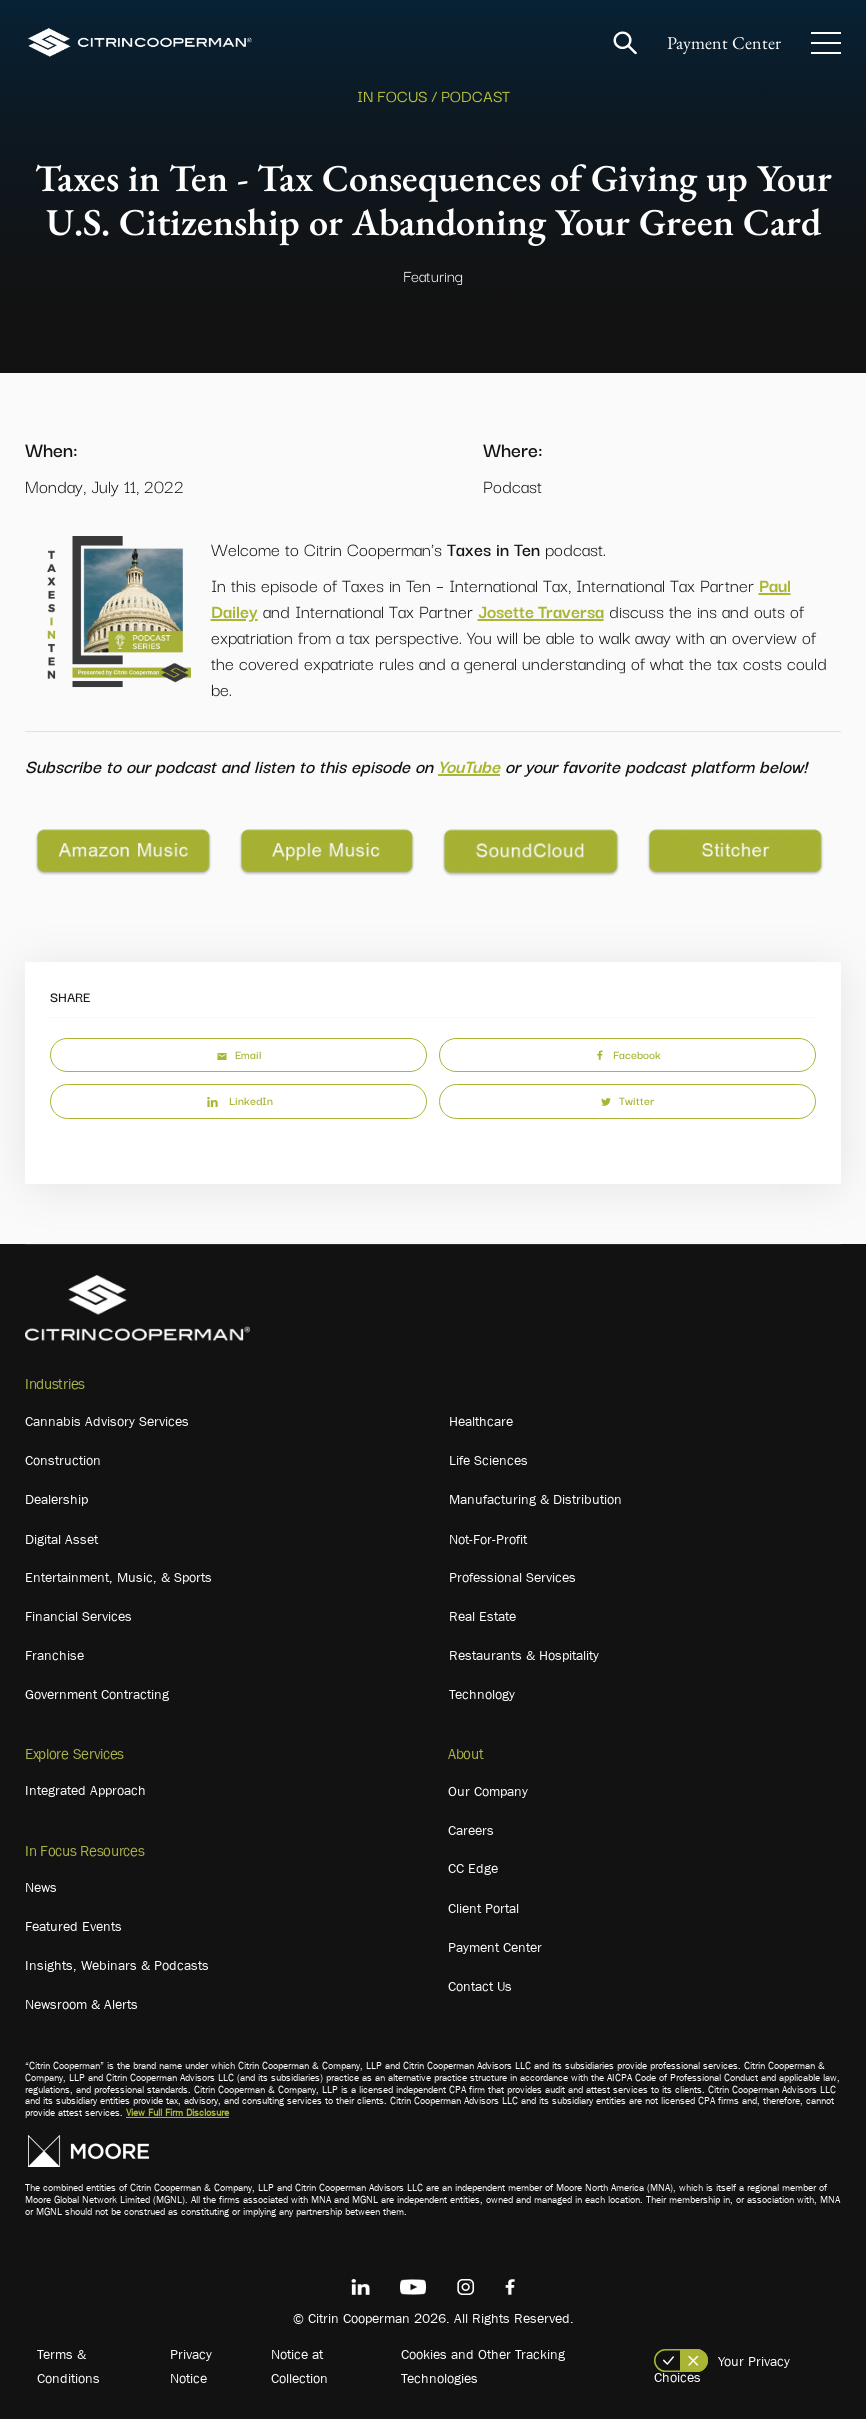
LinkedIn (239, 1100)
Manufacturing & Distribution (535, 1499)
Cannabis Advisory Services (107, 1421)
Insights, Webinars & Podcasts (117, 1965)
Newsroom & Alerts (81, 2004)
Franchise (54, 1655)
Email (239, 1054)
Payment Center (724, 42)
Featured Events (73, 1926)
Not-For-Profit (488, 1539)
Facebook (628, 1054)
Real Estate (482, 1616)
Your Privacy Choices (722, 2369)
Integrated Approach (85, 1790)
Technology (482, 1694)
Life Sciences (488, 1460)
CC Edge (473, 1868)
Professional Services (512, 1577)
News (41, 1887)
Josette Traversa (541, 610)
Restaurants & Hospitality (524, 1655)
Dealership (56, 1499)
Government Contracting (97, 1694)
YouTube (469, 765)
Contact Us (480, 1986)
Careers (471, 1830)
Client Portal (483, 1908)
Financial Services (78, 1616)
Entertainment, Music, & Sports (118, 1577)
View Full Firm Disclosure (177, 2112)
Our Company (488, 1791)
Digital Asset (61, 1539)
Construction (63, 1460)
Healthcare (481, 1421)
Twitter (627, 1100)
